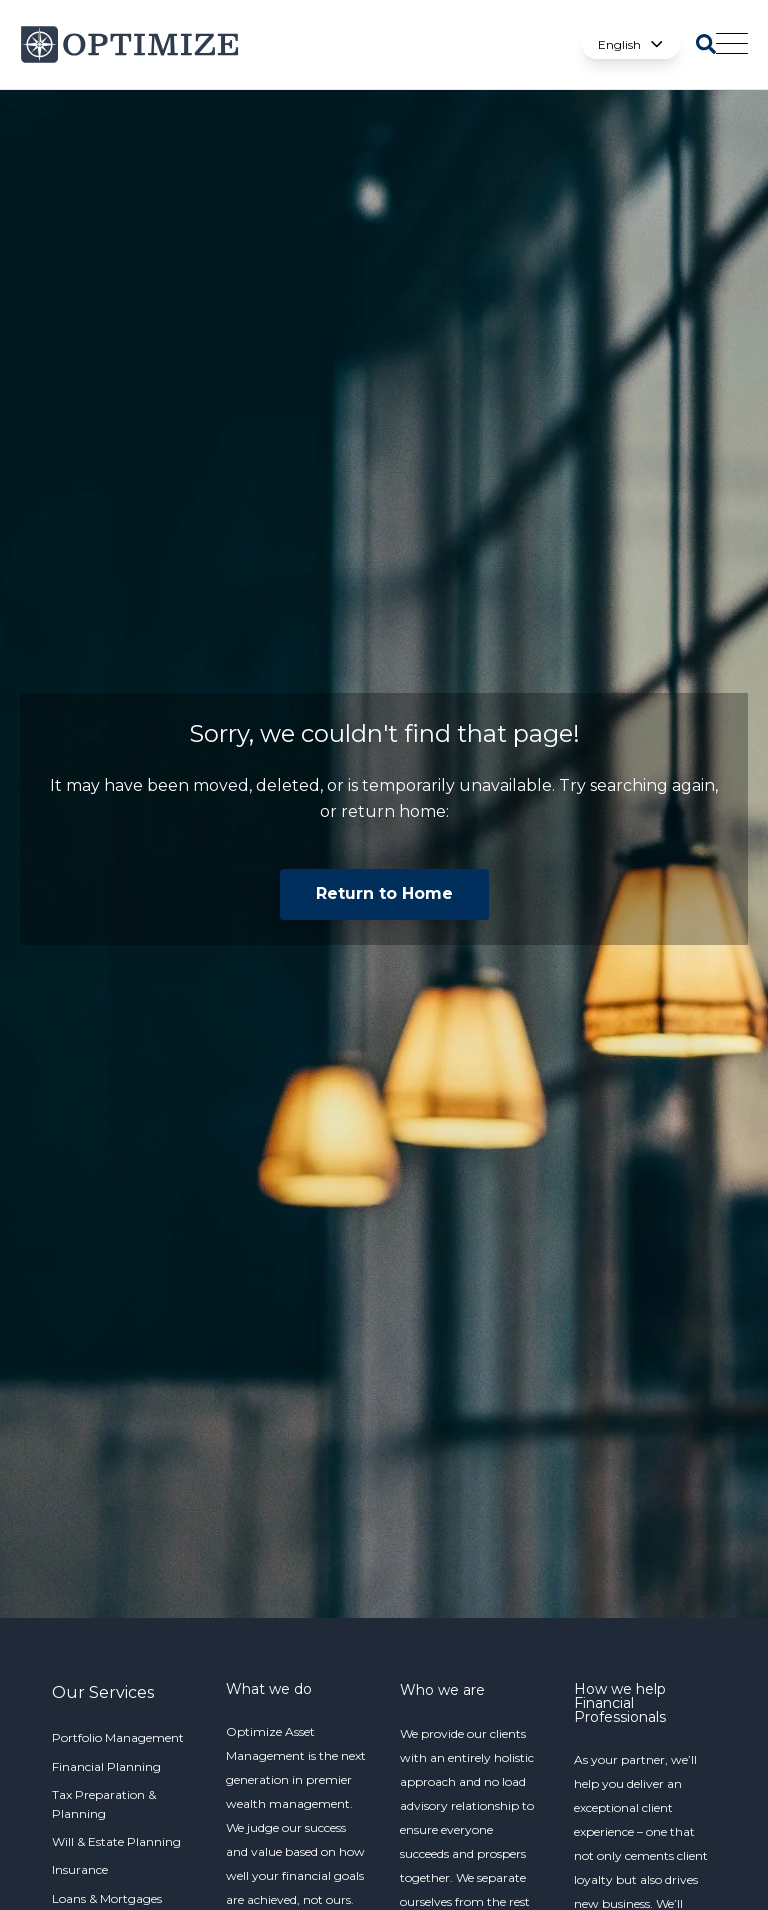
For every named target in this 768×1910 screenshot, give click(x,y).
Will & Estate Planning (116, 1841)
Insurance (80, 1869)
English (631, 44)
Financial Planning (106, 1766)
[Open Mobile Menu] (732, 45)
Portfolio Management (118, 1737)
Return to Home (384, 893)
